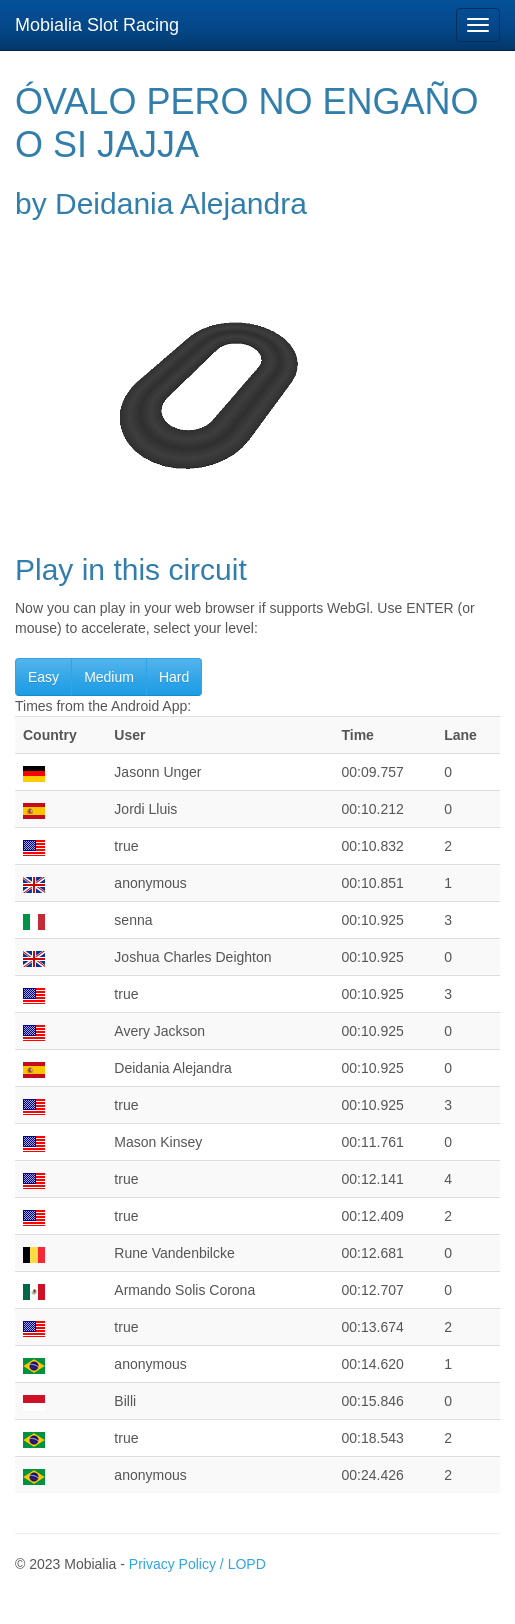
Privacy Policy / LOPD (197, 1564)
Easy (43, 677)
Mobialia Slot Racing (97, 25)
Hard (174, 677)
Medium (109, 677)
